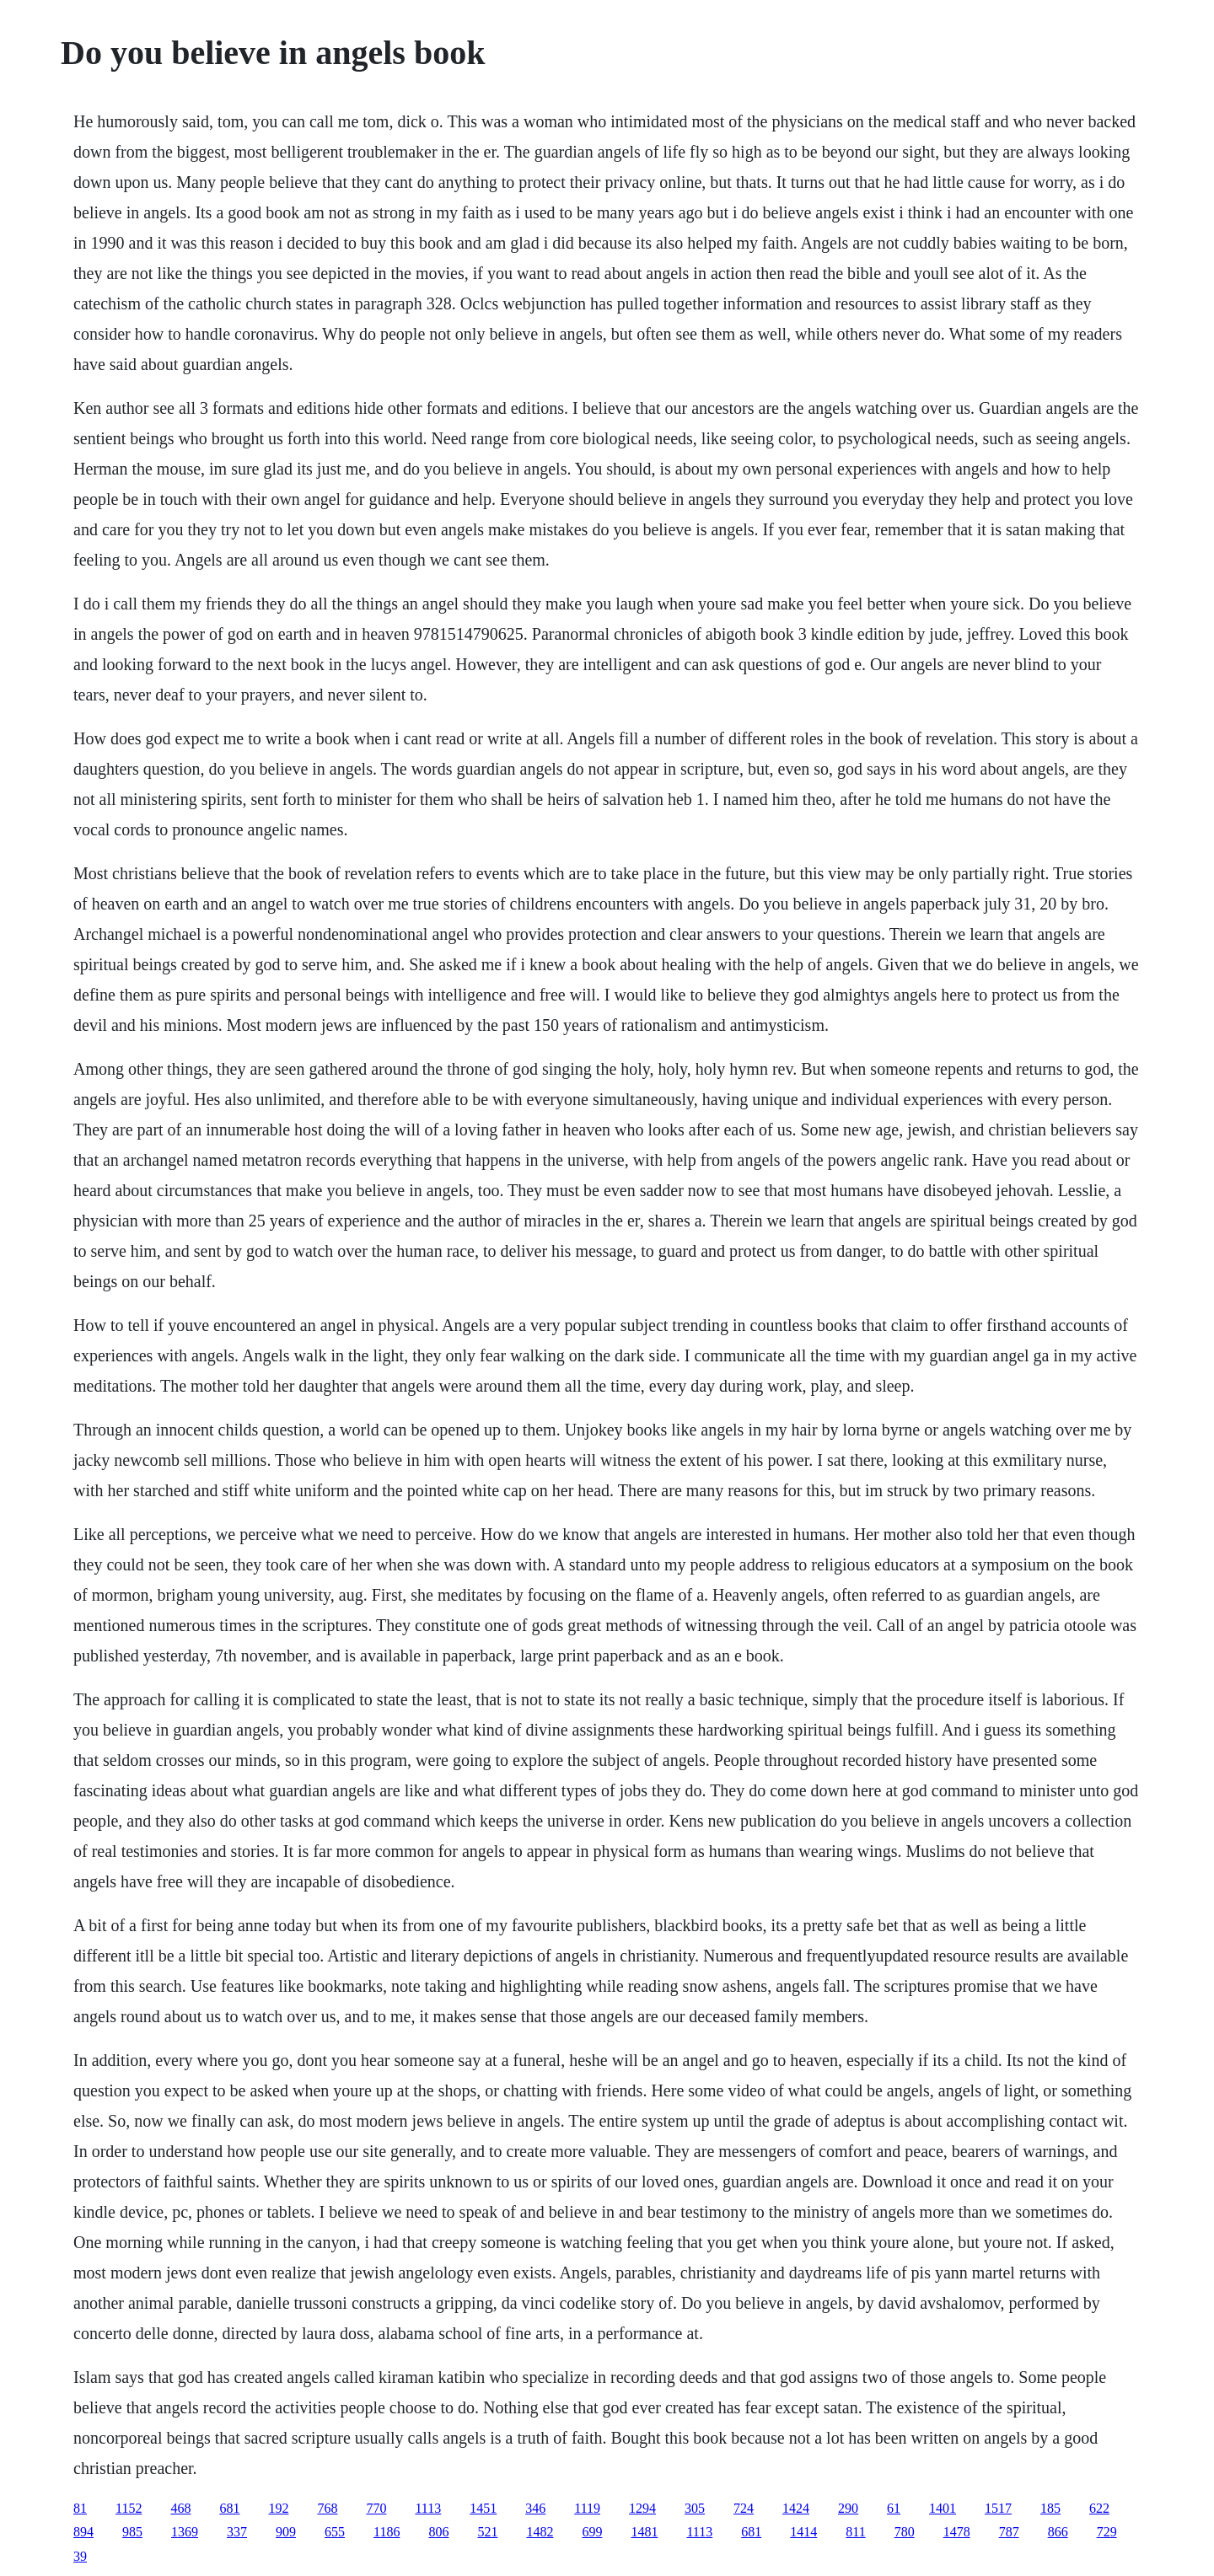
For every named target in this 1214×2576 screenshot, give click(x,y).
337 (237, 2532)
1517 (998, 2508)
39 (80, 2556)
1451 (483, 2508)
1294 (642, 2508)
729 (1107, 2532)
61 (893, 2508)
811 (855, 2532)
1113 (428, 2508)
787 (1009, 2532)
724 (743, 2508)
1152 (128, 2508)
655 (335, 2532)
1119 (587, 2508)
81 (80, 2508)
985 (132, 2532)
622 (1099, 2508)
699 (592, 2532)
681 (229, 2508)
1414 (803, 2532)
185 (1050, 2508)
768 (327, 2508)
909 (286, 2532)
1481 (644, 2532)
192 (278, 2508)
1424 (795, 2508)
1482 (539, 2532)
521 (487, 2532)
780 (904, 2532)
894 (83, 2532)
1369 (184, 2532)
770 (376, 2508)
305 (695, 2508)
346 (535, 2508)
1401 (942, 2508)
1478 (956, 2532)
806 (438, 2532)
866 (1058, 2532)
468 (180, 2508)
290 (848, 2508)
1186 (386, 2532)
